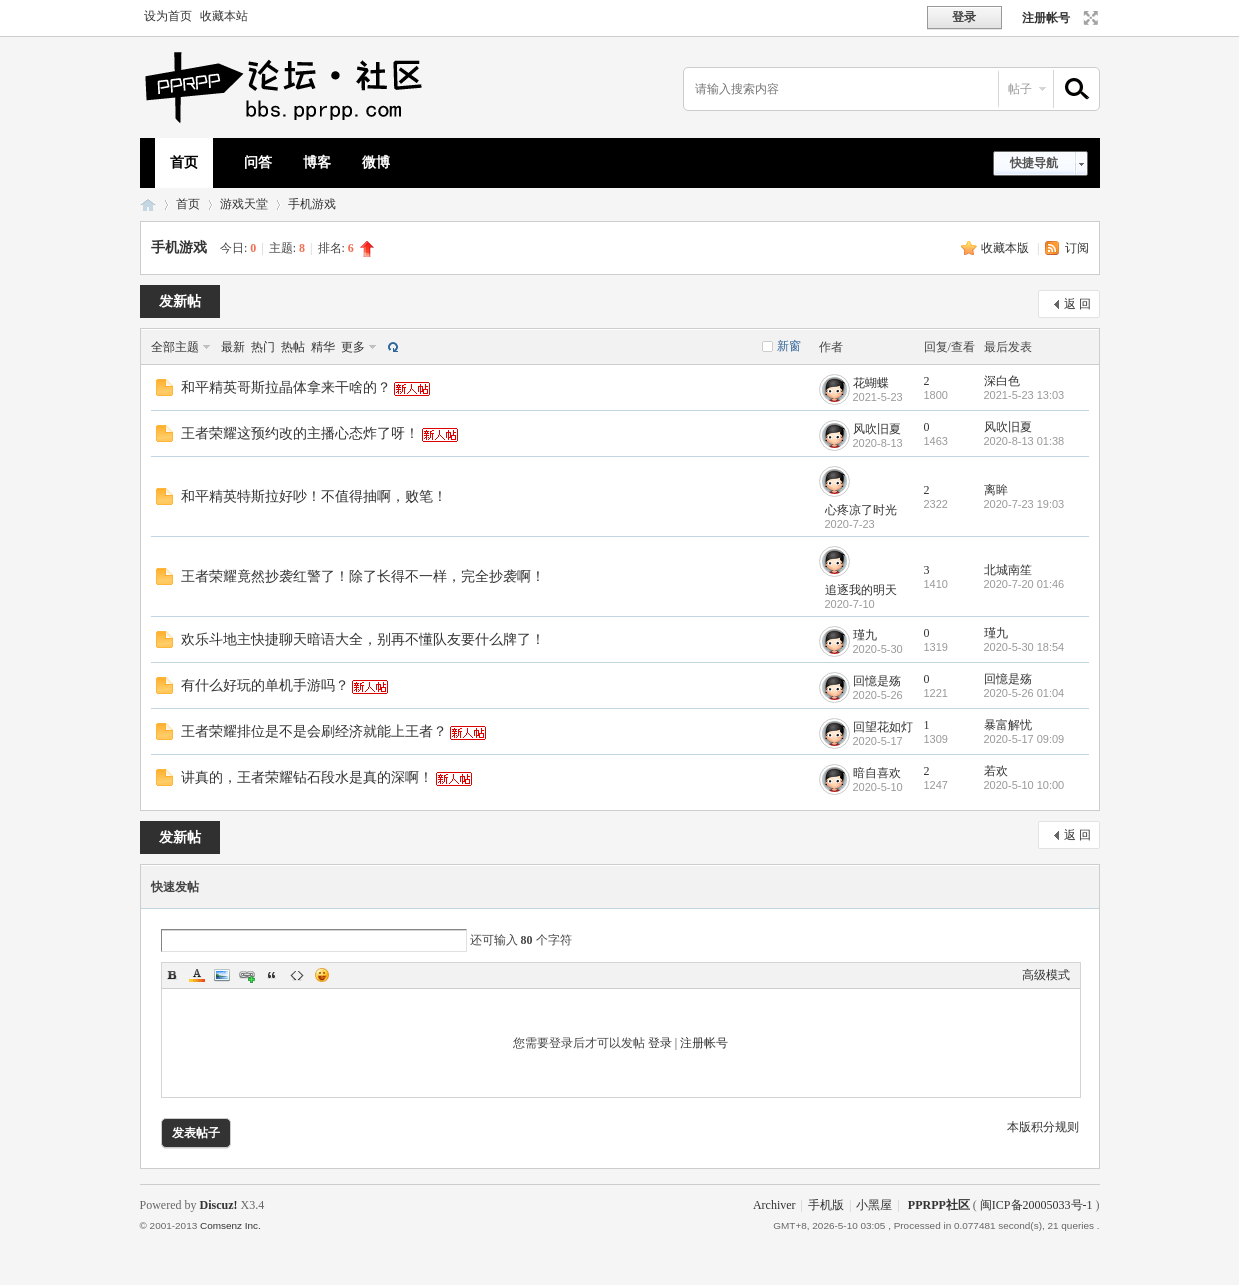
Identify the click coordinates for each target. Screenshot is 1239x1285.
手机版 (826, 1205)
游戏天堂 (244, 204)
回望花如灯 (883, 727)
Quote (272, 975)
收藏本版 (1006, 248)
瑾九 (865, 635)
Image (222, 975)
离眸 (996, 490)
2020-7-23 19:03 (1024, 504)
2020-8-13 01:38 (1024, 441)
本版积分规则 (1043, 1127)
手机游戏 (312, 204)
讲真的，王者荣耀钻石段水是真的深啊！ (307, 777)
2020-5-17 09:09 (1024, 739)
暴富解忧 (1008, 725)
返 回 (1077, 304)
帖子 (1020, 89)
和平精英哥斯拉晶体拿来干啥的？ (286, 387)
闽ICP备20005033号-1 (1036, 1205)
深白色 (1002, 381)
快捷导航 (1034, 163)
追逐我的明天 (861, 590)
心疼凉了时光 (861, 510)
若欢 (996, 771)
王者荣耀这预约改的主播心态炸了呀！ (300, 433)
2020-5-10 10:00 (1024, 785)
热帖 (293, 347)
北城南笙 (1008, 570)
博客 (317, 162)
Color (197, 975)
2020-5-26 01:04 (1024, 693)
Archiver (774, 1205)
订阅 (1077, 248)
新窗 (789, 346)
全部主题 (175, 347)
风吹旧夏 (877, 429)
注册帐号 (1046, 18)
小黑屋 (874, 1205)
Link (247, 975)
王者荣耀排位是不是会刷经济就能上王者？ (314, 731)
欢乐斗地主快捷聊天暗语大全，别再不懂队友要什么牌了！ (363, 639)
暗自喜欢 (877, 773)
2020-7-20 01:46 (1024, 584)
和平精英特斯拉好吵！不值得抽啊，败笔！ (314, 496)
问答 (258, 162)
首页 (184, 162)
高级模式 (1046, 975)
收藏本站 (224, 16)
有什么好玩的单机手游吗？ (265, 685)
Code (297, 975)
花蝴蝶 (871, 383)
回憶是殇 (877, 681)
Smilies (322, 975)
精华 (323, 347)
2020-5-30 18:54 (1024, 647)
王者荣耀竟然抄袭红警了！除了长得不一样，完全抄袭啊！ (363, 576)
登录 (660, 1043)
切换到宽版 (1088, 18)
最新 (233, 347)
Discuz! (219, 1205)
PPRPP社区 (148, 204)
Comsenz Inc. (230, 1225)
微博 (376, 162)
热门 (263, 347)
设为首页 (168, 16)
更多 (353, 347)
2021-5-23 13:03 (1024, 395)
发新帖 (180, 301)
